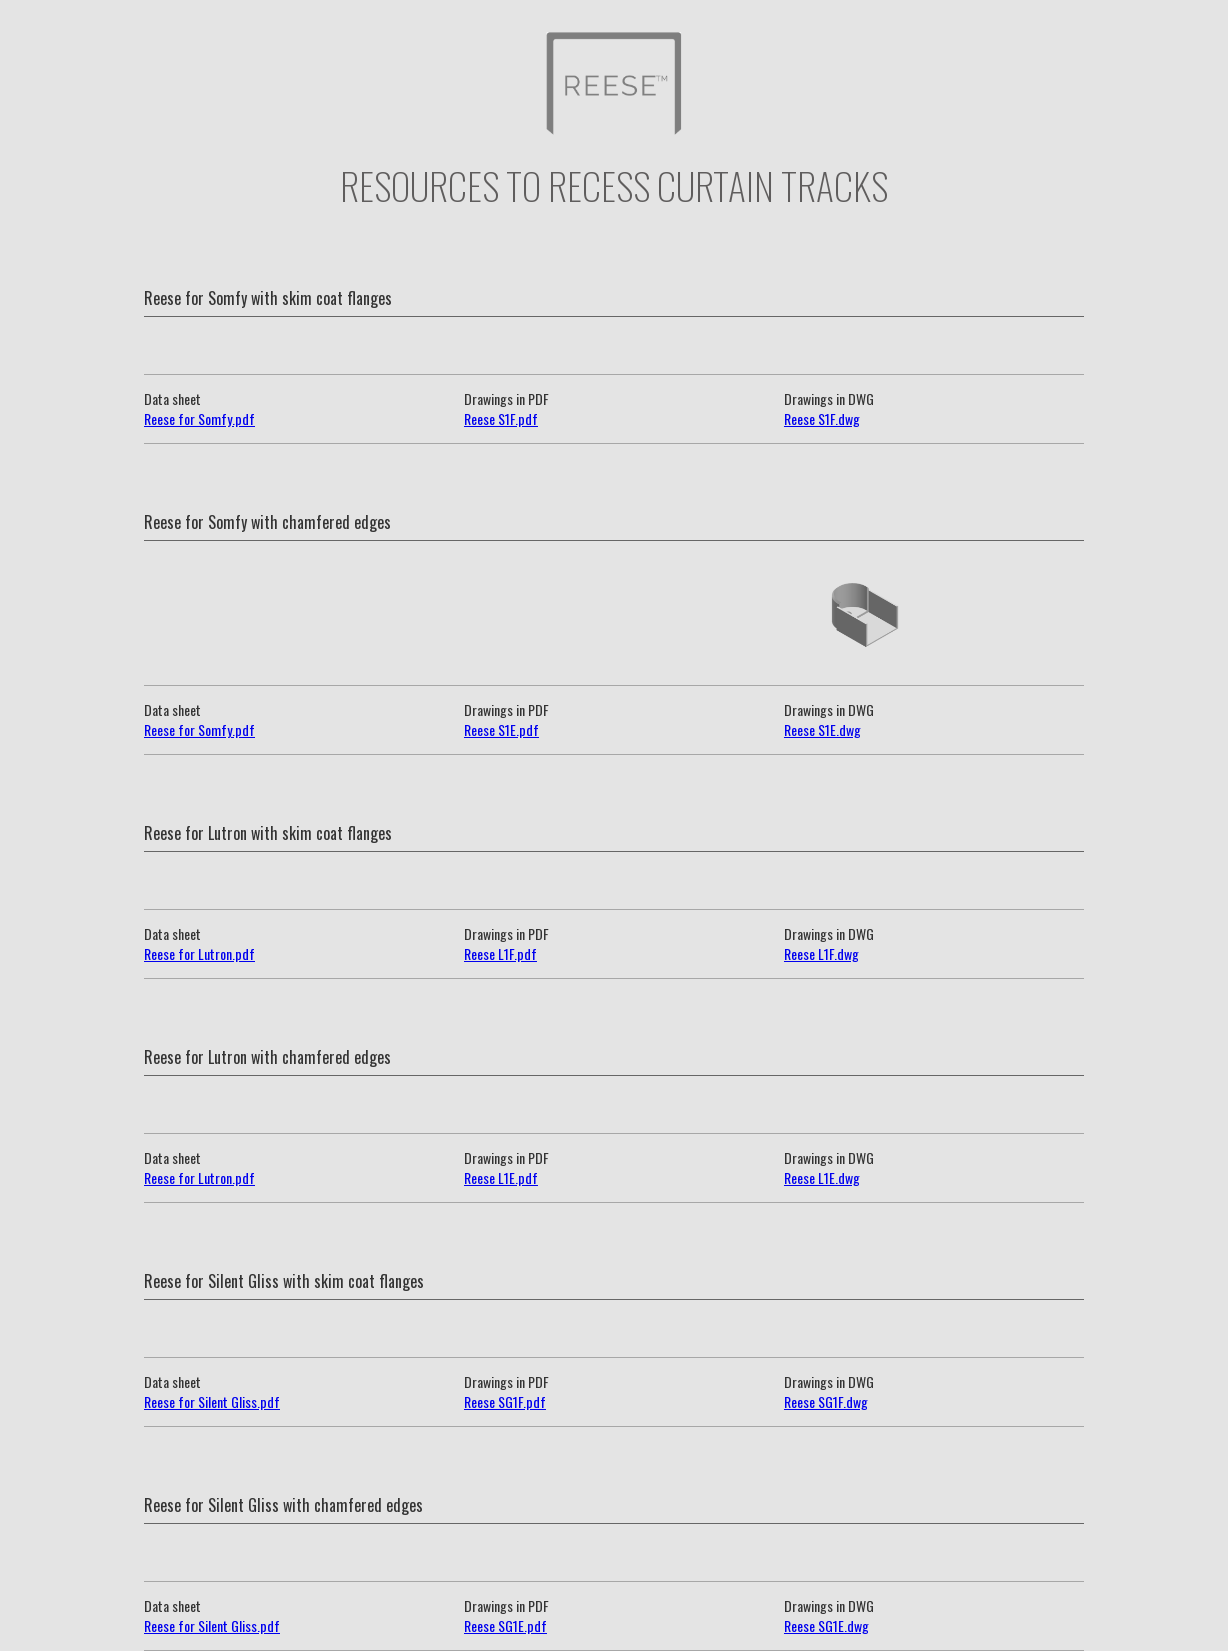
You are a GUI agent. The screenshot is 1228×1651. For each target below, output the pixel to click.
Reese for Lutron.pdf (199, 953)
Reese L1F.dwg (821, 953)
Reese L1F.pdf (500, 953)
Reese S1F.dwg (822, 418)
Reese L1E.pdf (501, 1177)
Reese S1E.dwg (822, 729)
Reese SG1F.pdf (505, 1401)
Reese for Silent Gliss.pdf (212, 1401)
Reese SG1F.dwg (826, 1401)
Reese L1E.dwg (822, 1177)
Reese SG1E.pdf (505, 1625)
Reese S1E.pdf (501, 729)
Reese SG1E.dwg (826, 1625)
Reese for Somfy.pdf (199, 418)
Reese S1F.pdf (501, 418)
